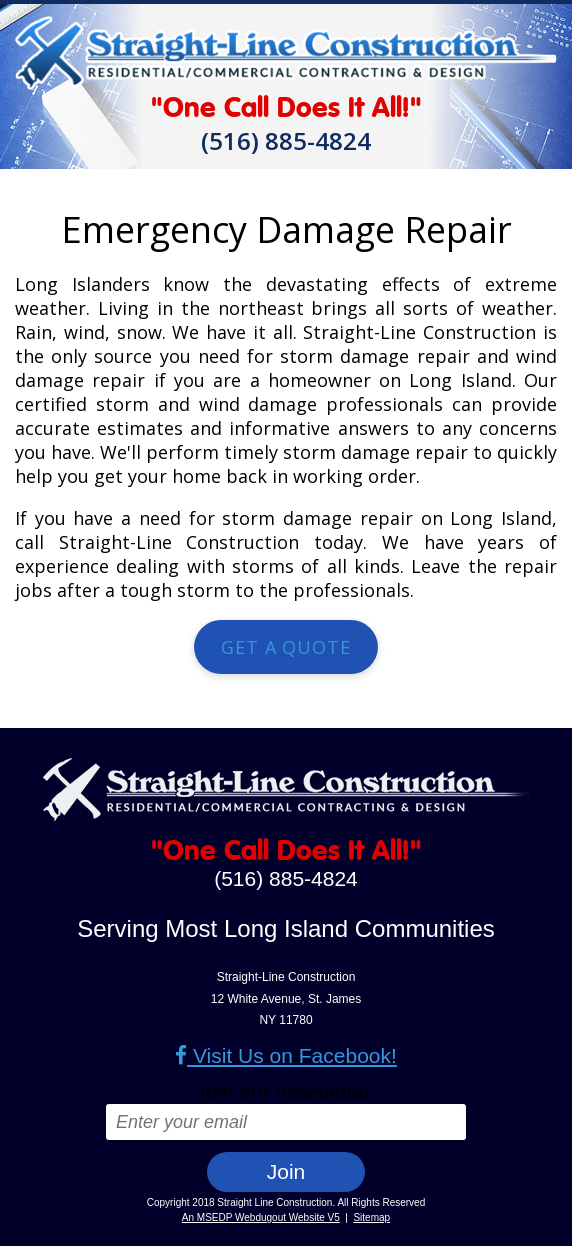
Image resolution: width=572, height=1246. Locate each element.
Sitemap (371, 1217)
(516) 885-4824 (286, 140)
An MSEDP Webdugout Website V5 (261, 1217)
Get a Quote (286, 647)
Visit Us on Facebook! (286, 1055)
